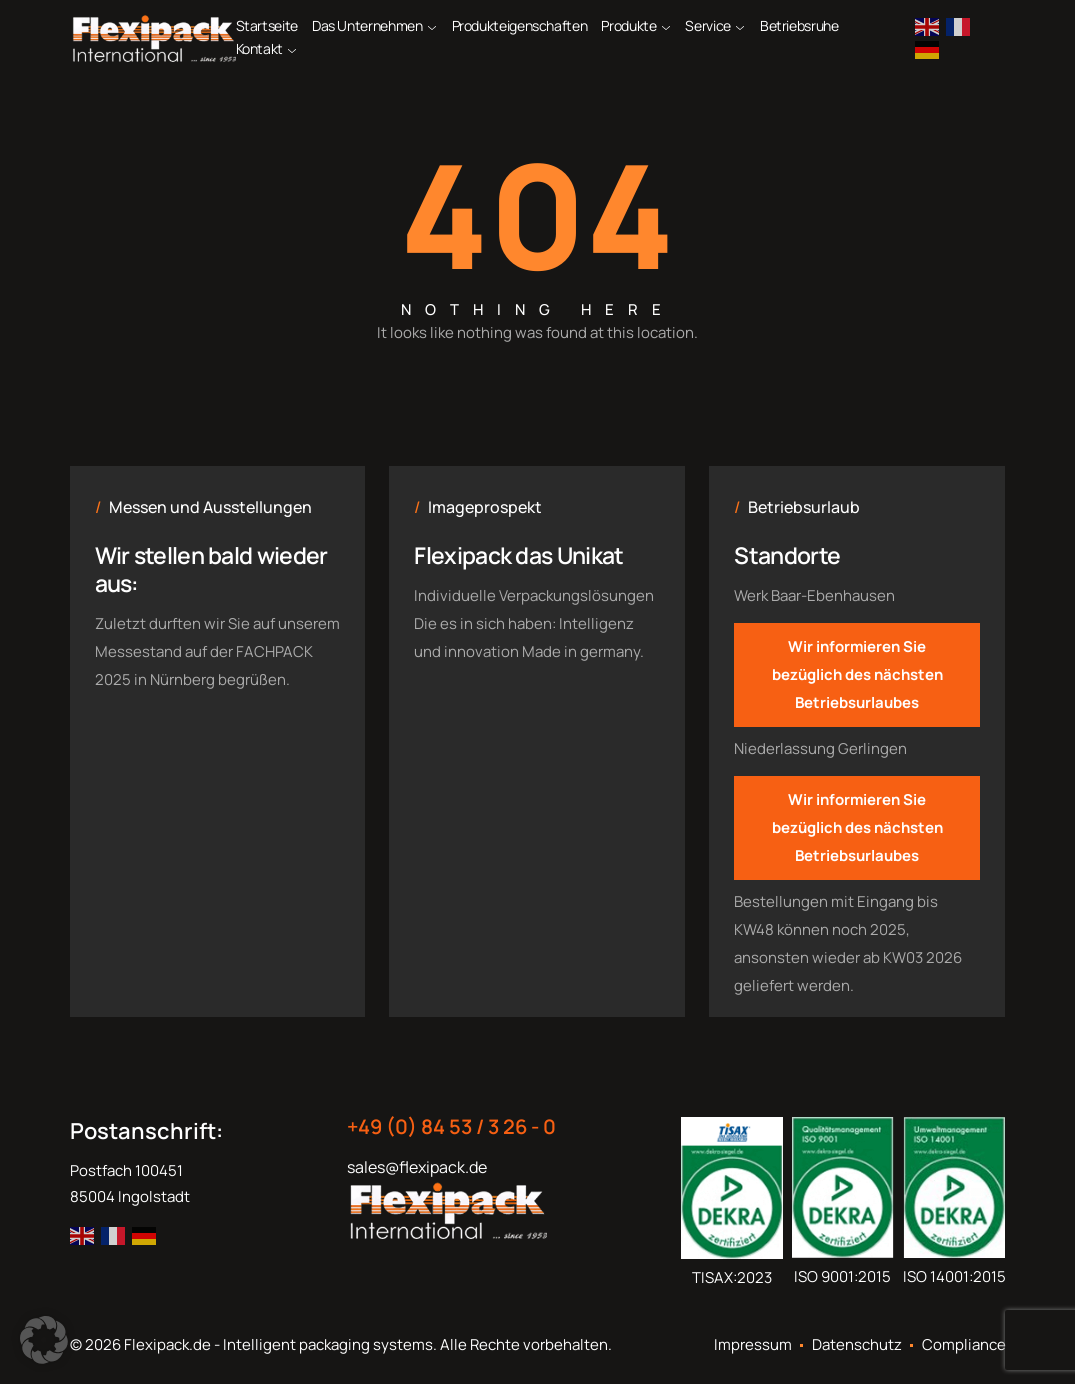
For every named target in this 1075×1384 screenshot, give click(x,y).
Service (707, 25)
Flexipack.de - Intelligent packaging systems (278, 1344)
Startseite (267, 25)
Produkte (628, 25)
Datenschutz (857, 1345)
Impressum (753, 1345)
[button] (44, 1340)
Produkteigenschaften (520, 25)
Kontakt (259, 48)
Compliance (964, 1345)
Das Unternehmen (367, 25)
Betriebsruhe (799, 25)
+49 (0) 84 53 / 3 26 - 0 (451, 1127)
